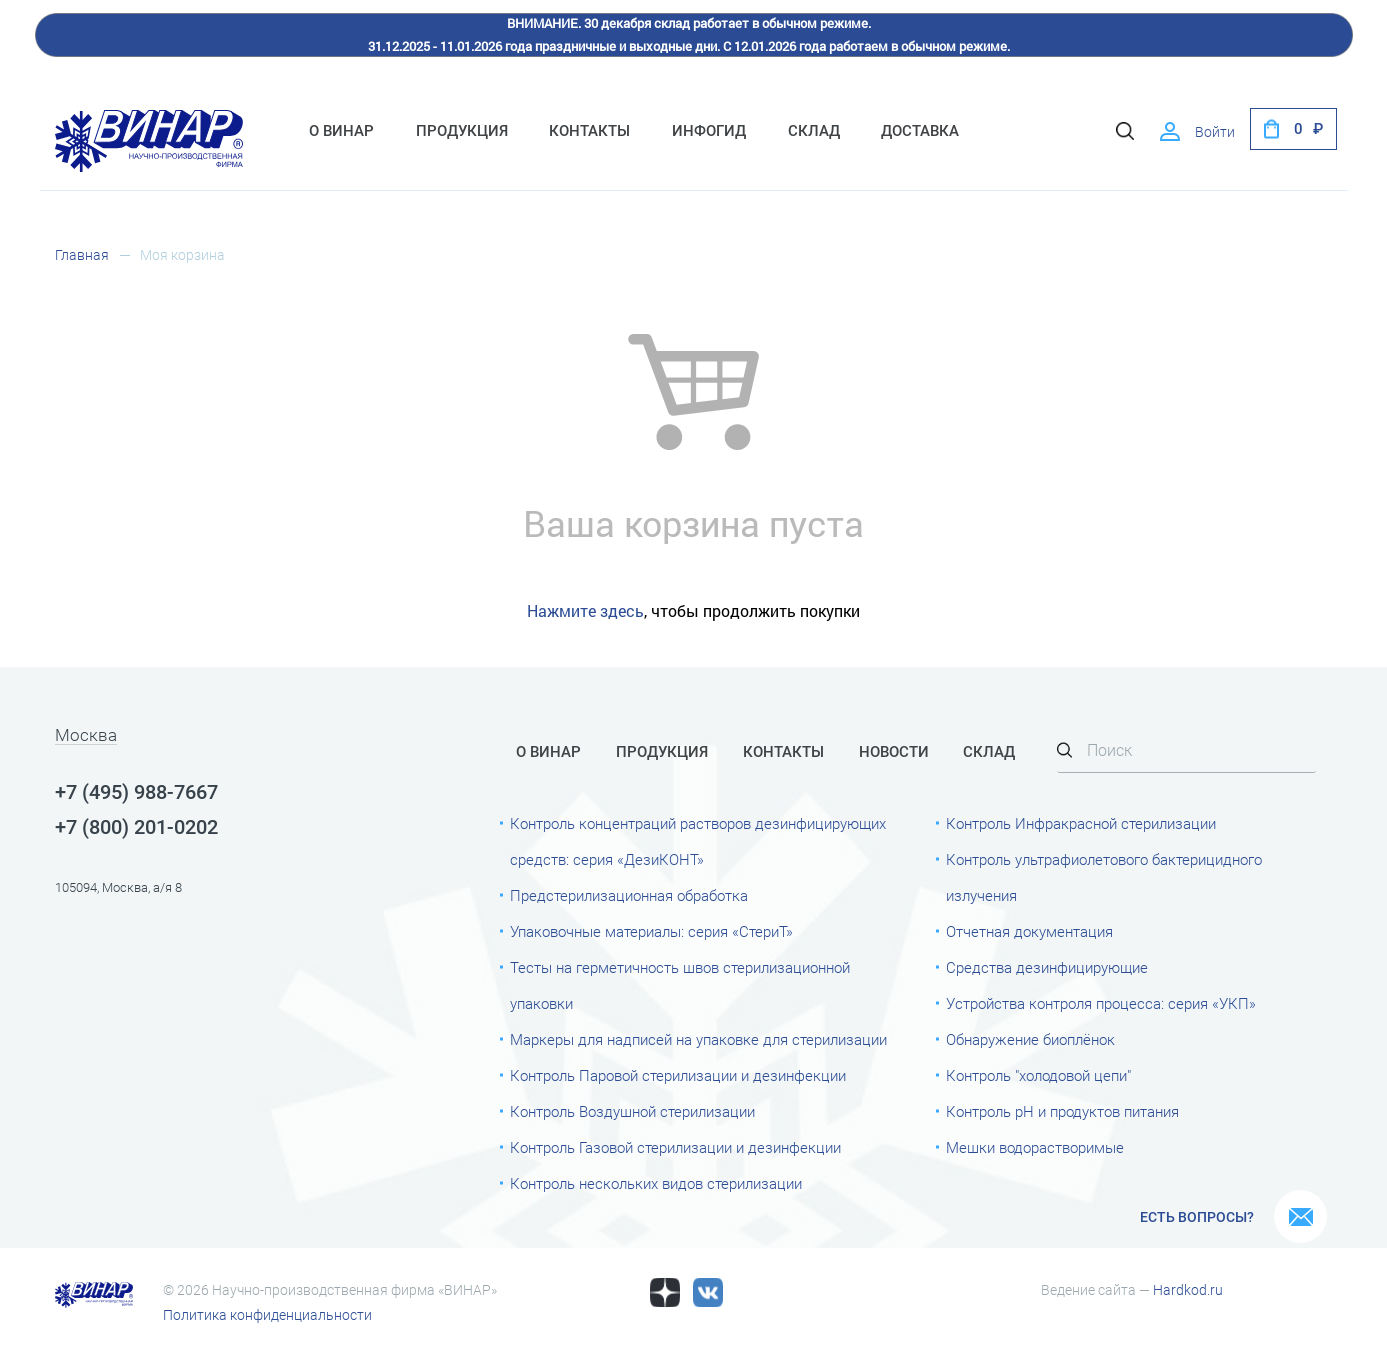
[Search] (1186, 751)
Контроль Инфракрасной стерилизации (1081, 824)
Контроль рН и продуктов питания (1062, 1112)
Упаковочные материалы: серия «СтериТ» (651, 932)
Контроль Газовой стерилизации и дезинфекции (675, 1148)
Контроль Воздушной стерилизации (632, 1112)
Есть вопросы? (1197, 1217)
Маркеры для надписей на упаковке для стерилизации (698, 1040)
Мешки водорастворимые (1035, 1148)
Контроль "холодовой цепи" (1038, 1076)
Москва (86, 736)
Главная (82, 255)
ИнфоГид (709, 131)
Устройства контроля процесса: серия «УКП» (1101, 1004)
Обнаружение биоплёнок (1030, 1040)
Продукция (462, 131)
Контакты (589, 131)
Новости (894, 752)
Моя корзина (182, 255)
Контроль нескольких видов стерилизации (656, 1184)
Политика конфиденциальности (267, 1315)
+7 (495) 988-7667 (136, 792)
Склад (814, 131)
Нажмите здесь (585, 610)
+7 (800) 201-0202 (136, 827)
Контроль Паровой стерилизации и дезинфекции (678, 1076)
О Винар (341, 131)
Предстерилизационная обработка (629, 896)
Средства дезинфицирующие (1047, 968)
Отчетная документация (1029, 932)
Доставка (920, 131)
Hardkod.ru (1188, 1290)
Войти (1215, 132)
